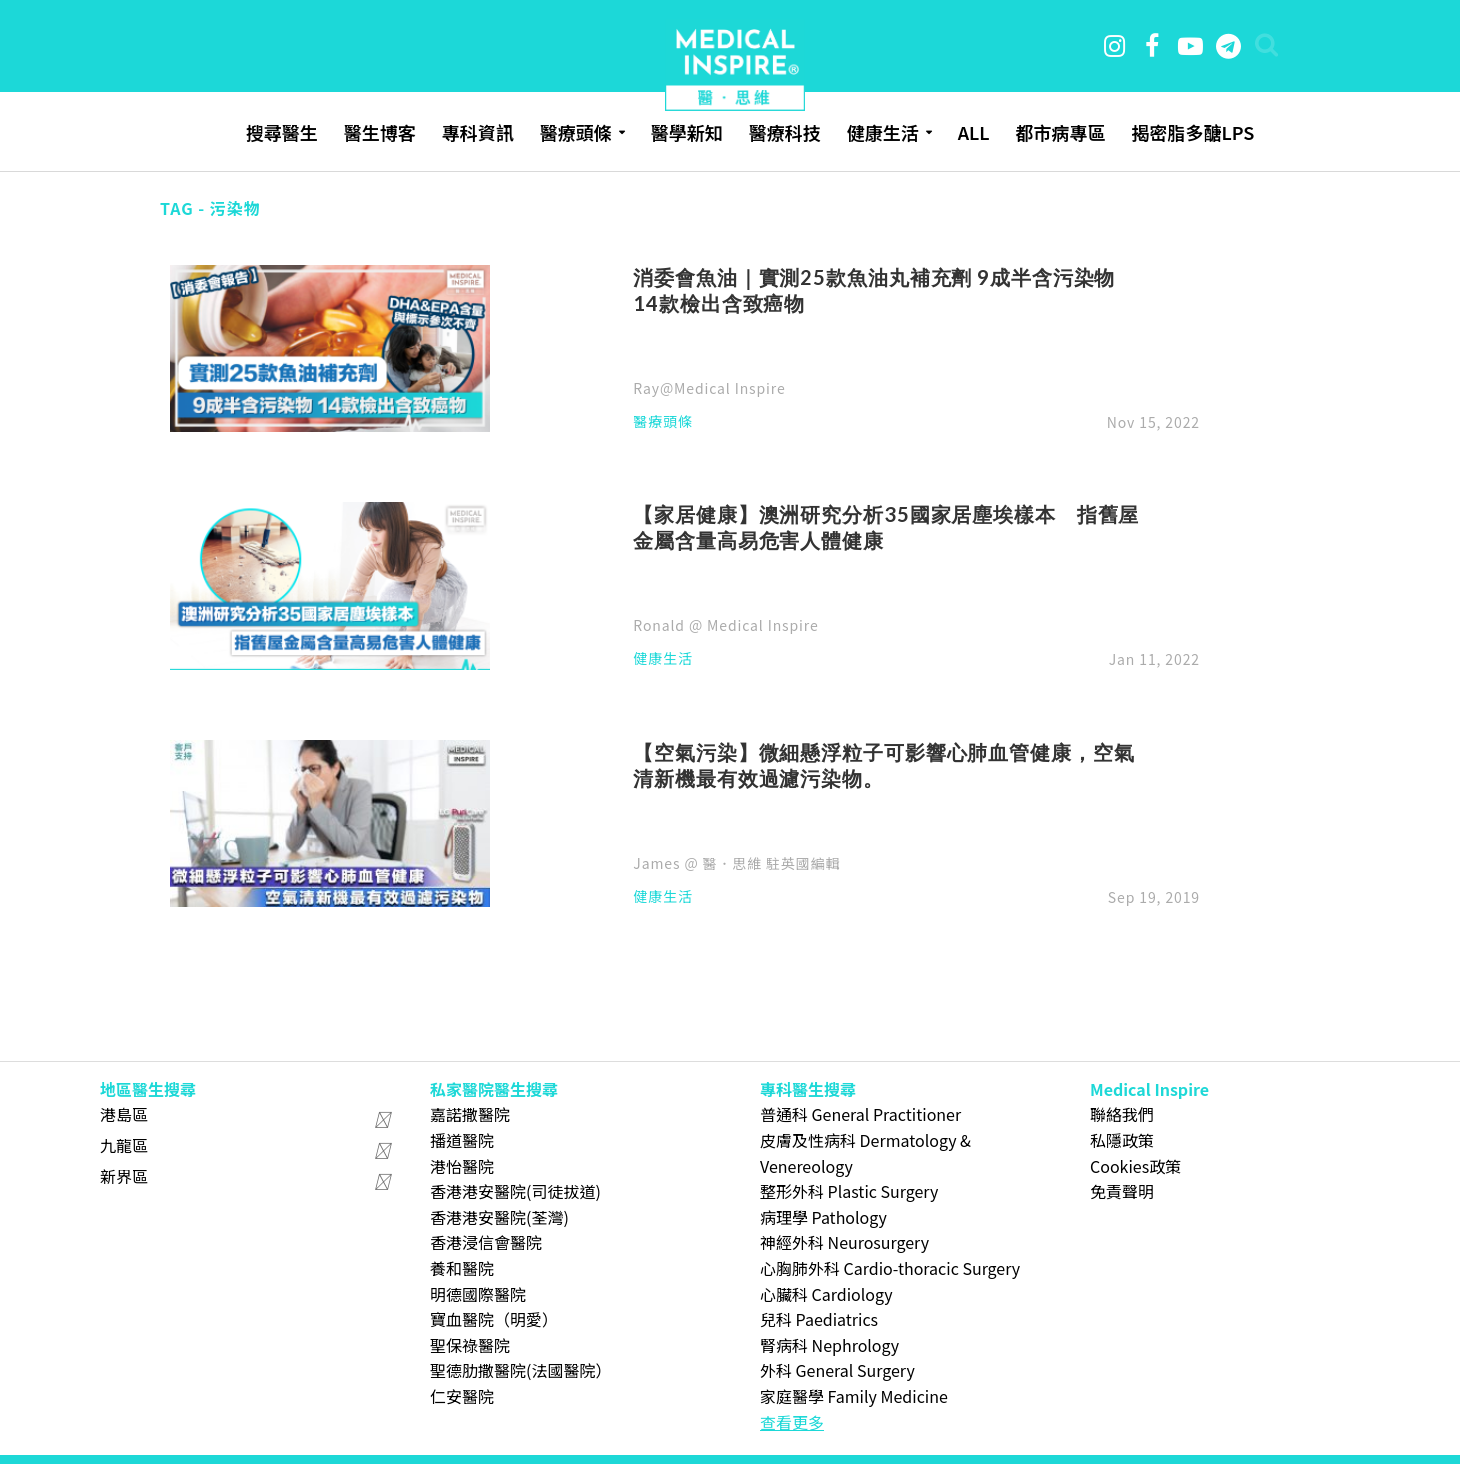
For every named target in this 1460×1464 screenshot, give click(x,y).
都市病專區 (1060, 132)
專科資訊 (478, 132)
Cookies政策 (1135, 1166)
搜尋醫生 (282, 132)
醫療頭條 (576, 132)
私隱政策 (1122, 1140)
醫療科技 (785, 132)
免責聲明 (1122, 1191)
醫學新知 (687, 132)
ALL (974, 132)
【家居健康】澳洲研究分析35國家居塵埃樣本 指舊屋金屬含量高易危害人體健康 (886, 527)
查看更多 (792, 1422)
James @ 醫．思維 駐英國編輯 (736, 863)
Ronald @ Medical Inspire (725, 625)
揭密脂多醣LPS (1192, 132)
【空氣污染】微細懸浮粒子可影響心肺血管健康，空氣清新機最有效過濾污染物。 (883, 765)
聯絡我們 (1122, 1114)
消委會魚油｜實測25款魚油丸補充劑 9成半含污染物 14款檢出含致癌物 (874, 290)
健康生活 (883, 132)
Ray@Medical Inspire (709, 388)
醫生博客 (380, 132)
